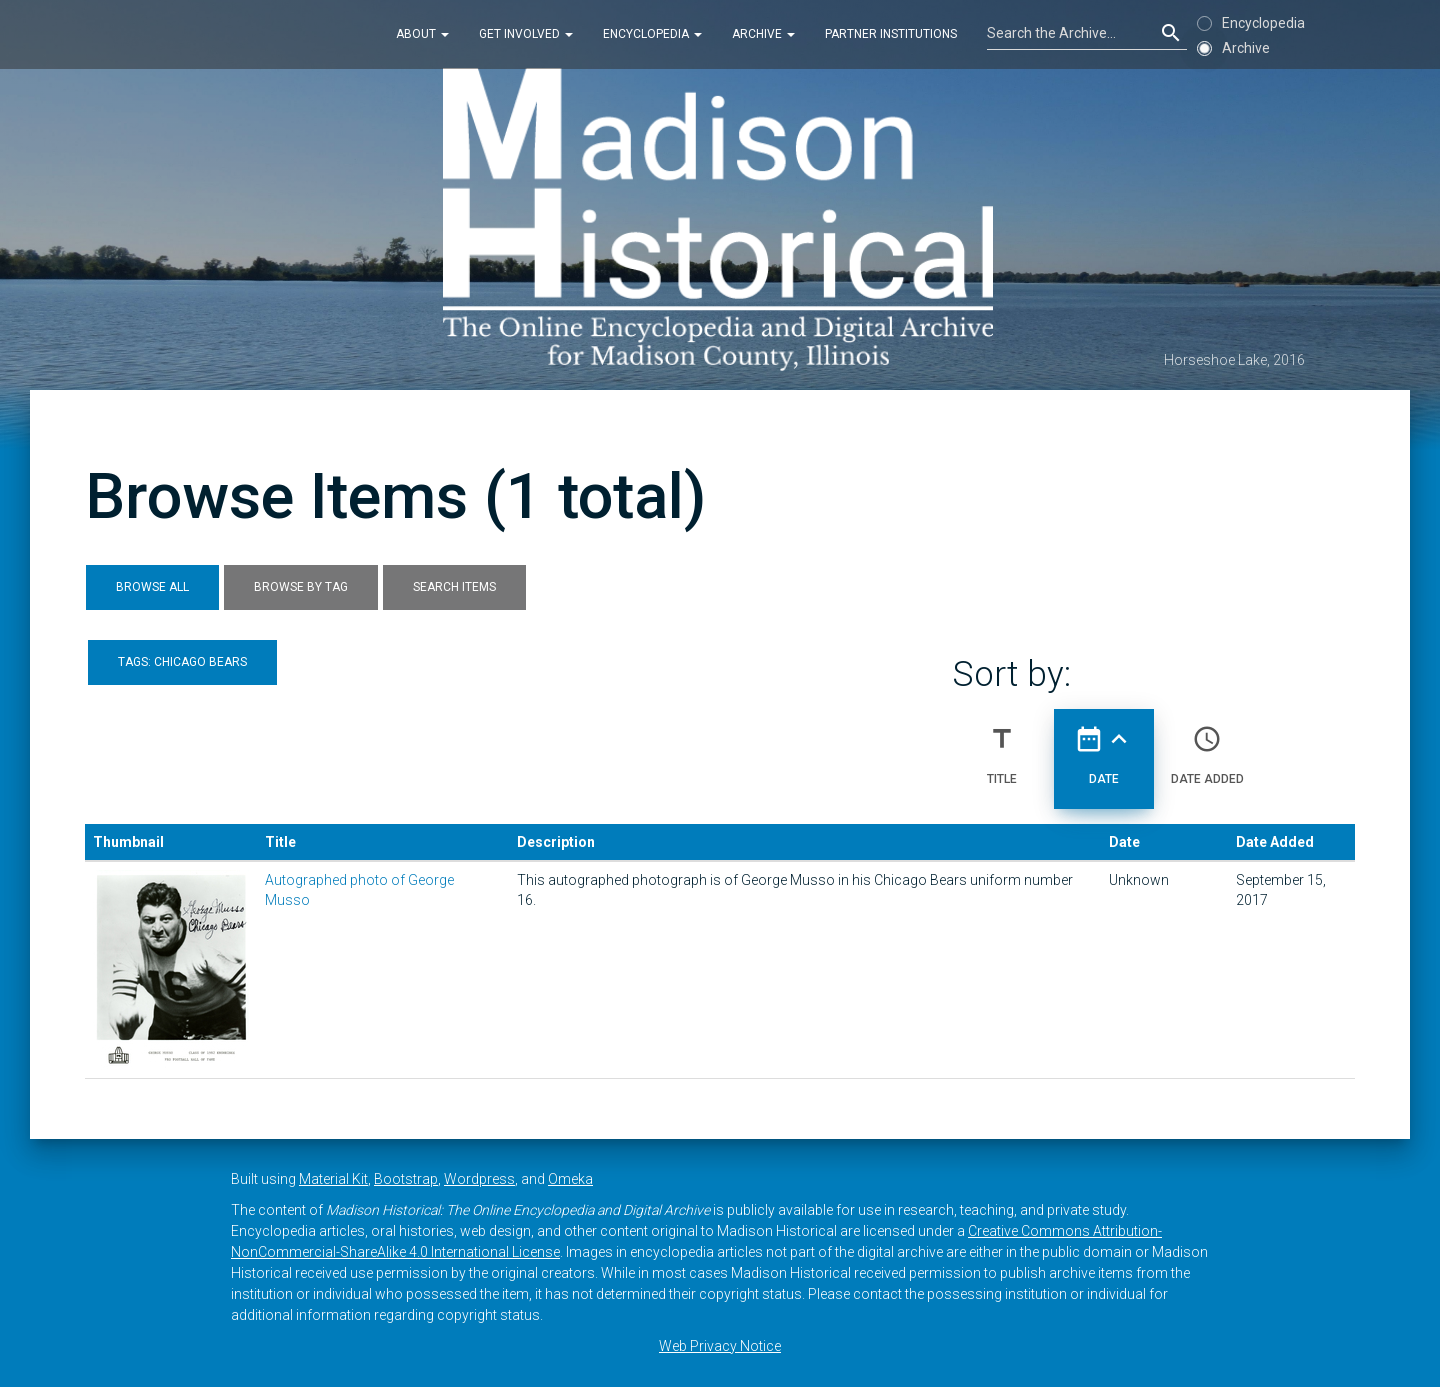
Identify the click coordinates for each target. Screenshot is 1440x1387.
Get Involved (526, 34)
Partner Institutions (891, 34)
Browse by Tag (301, 587)
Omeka (570, 1179)
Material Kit (333, 1179)
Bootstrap (406, 1179)
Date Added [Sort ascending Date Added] (1207, 747)
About (422, 34)
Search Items (454, 587)
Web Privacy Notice (720, 1346)
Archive (763, 34)
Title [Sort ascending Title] (1002, 747)
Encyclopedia (652, 34)
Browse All (152, 587)
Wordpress (479, 1179)
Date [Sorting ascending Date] (1104, 747)
